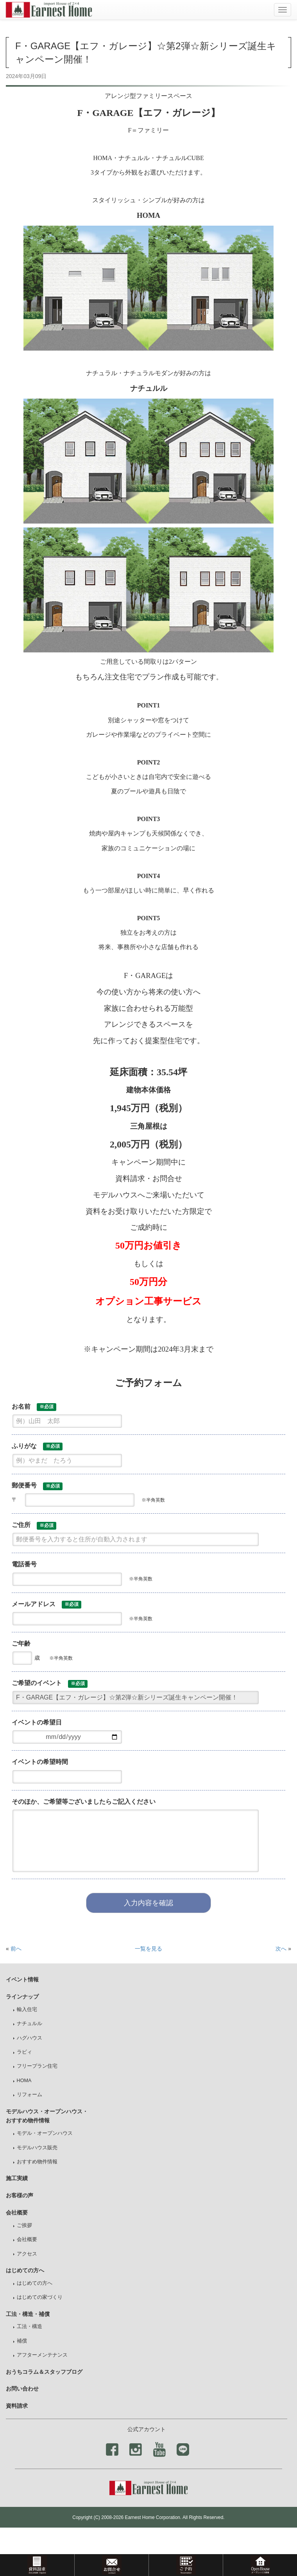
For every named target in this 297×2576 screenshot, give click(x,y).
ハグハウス (29, 2038)
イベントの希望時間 (40, 1761)
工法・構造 (29, 2326)
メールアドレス (46, 1605)
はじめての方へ (34, 2283)
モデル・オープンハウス (45, 2133)
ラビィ (24, 2052)
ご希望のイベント (50, 1684)
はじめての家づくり (40, 2297)
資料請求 (17, 2406)
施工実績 (17, 2178)
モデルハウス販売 (37, 2147)
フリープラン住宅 (37, 2066)
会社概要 (27, 2239)
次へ (281, 1948)
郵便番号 (37, 1486)
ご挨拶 (24, 2225)
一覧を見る (148, 1948)
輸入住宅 (27, 2009)
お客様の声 (19, 2195)
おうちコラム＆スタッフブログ (44, 2372)
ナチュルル (29, 2023)
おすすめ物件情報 (37, 2161)
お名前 (34, 1407)
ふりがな (37, 1447)
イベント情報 (22, 1979)
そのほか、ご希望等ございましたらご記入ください (84, 1801)
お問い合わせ (22, 2388)
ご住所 (34, 1525)
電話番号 (24, 1564)
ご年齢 (21, 1643)
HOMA (24, 2080)
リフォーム (29, 2094)
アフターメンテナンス (42, 2355)
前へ (16, 1948)
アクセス (27, 2254)
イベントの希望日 (37, 1722)
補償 (22, 2341)
